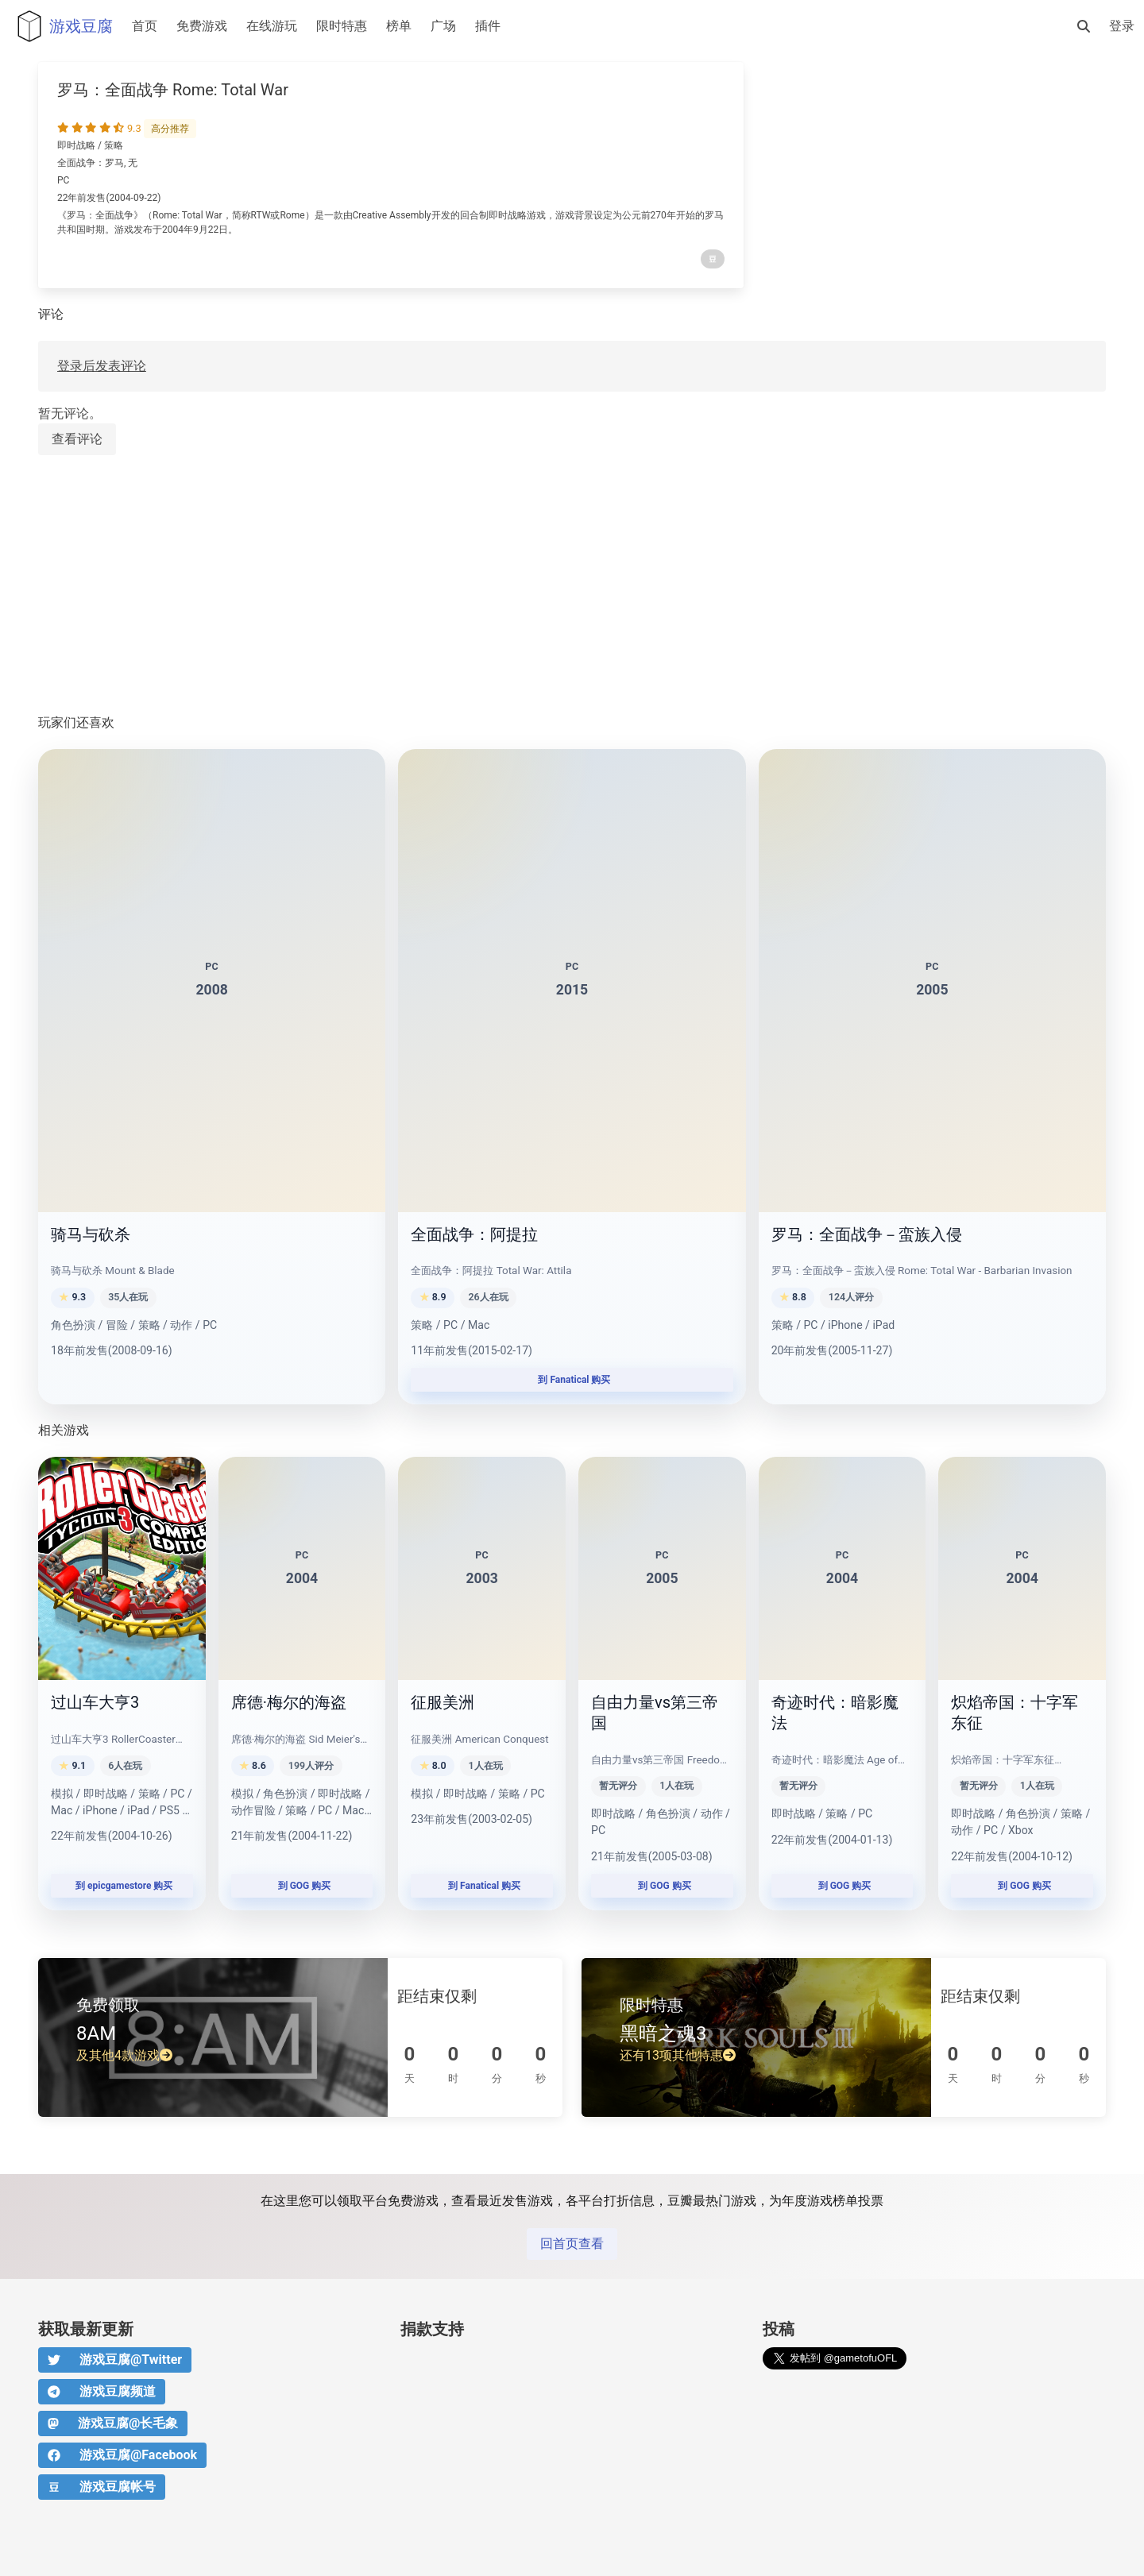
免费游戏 (201, 25)
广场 (443, 25)
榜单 (399, 25)
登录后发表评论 (101, 365)
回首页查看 (572, 2243)
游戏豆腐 (61, 26)
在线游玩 (271, 25)
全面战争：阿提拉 (474, 1234)
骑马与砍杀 (90, 1234)
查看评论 (77, 438)
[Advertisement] (514, 585)
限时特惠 (341, 25)
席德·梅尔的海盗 (288, 1702)
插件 (487, 25)
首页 (144, 25)
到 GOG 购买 (302, 1885)
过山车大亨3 (95, 1702)
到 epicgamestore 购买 (121, 1885)
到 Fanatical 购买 (572, 1379)
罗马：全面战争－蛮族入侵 (866, 1234)
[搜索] (1084, 26)
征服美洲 (442, 1702)
